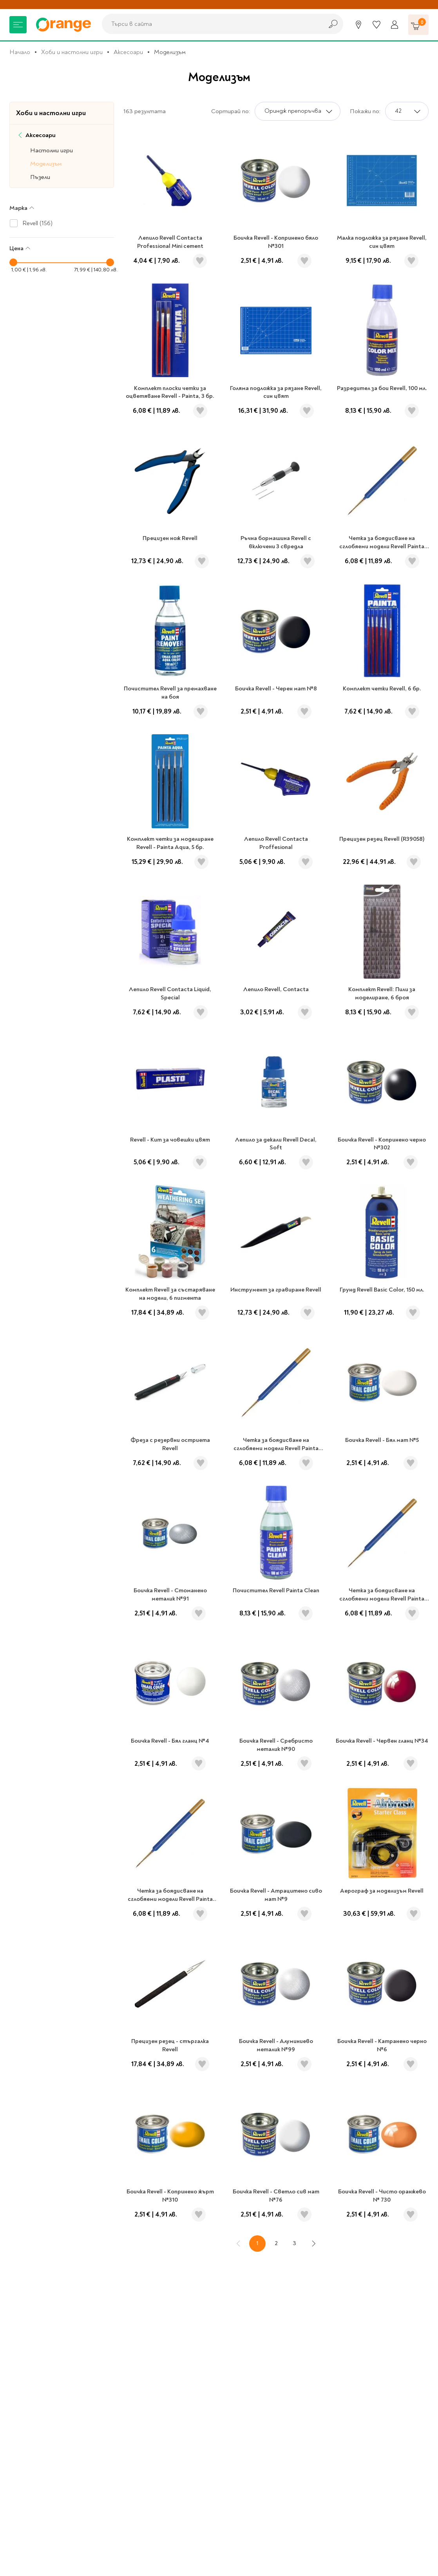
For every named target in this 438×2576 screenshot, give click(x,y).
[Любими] (376, 24)
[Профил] (394, 24)
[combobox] (210, 24)
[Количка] (418, 24)
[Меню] (18, 24)
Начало (19, 52)
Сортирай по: (230, 111)
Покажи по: (365, 111)
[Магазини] (358, 24)
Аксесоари (128, 52)
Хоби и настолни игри (72, 52)
